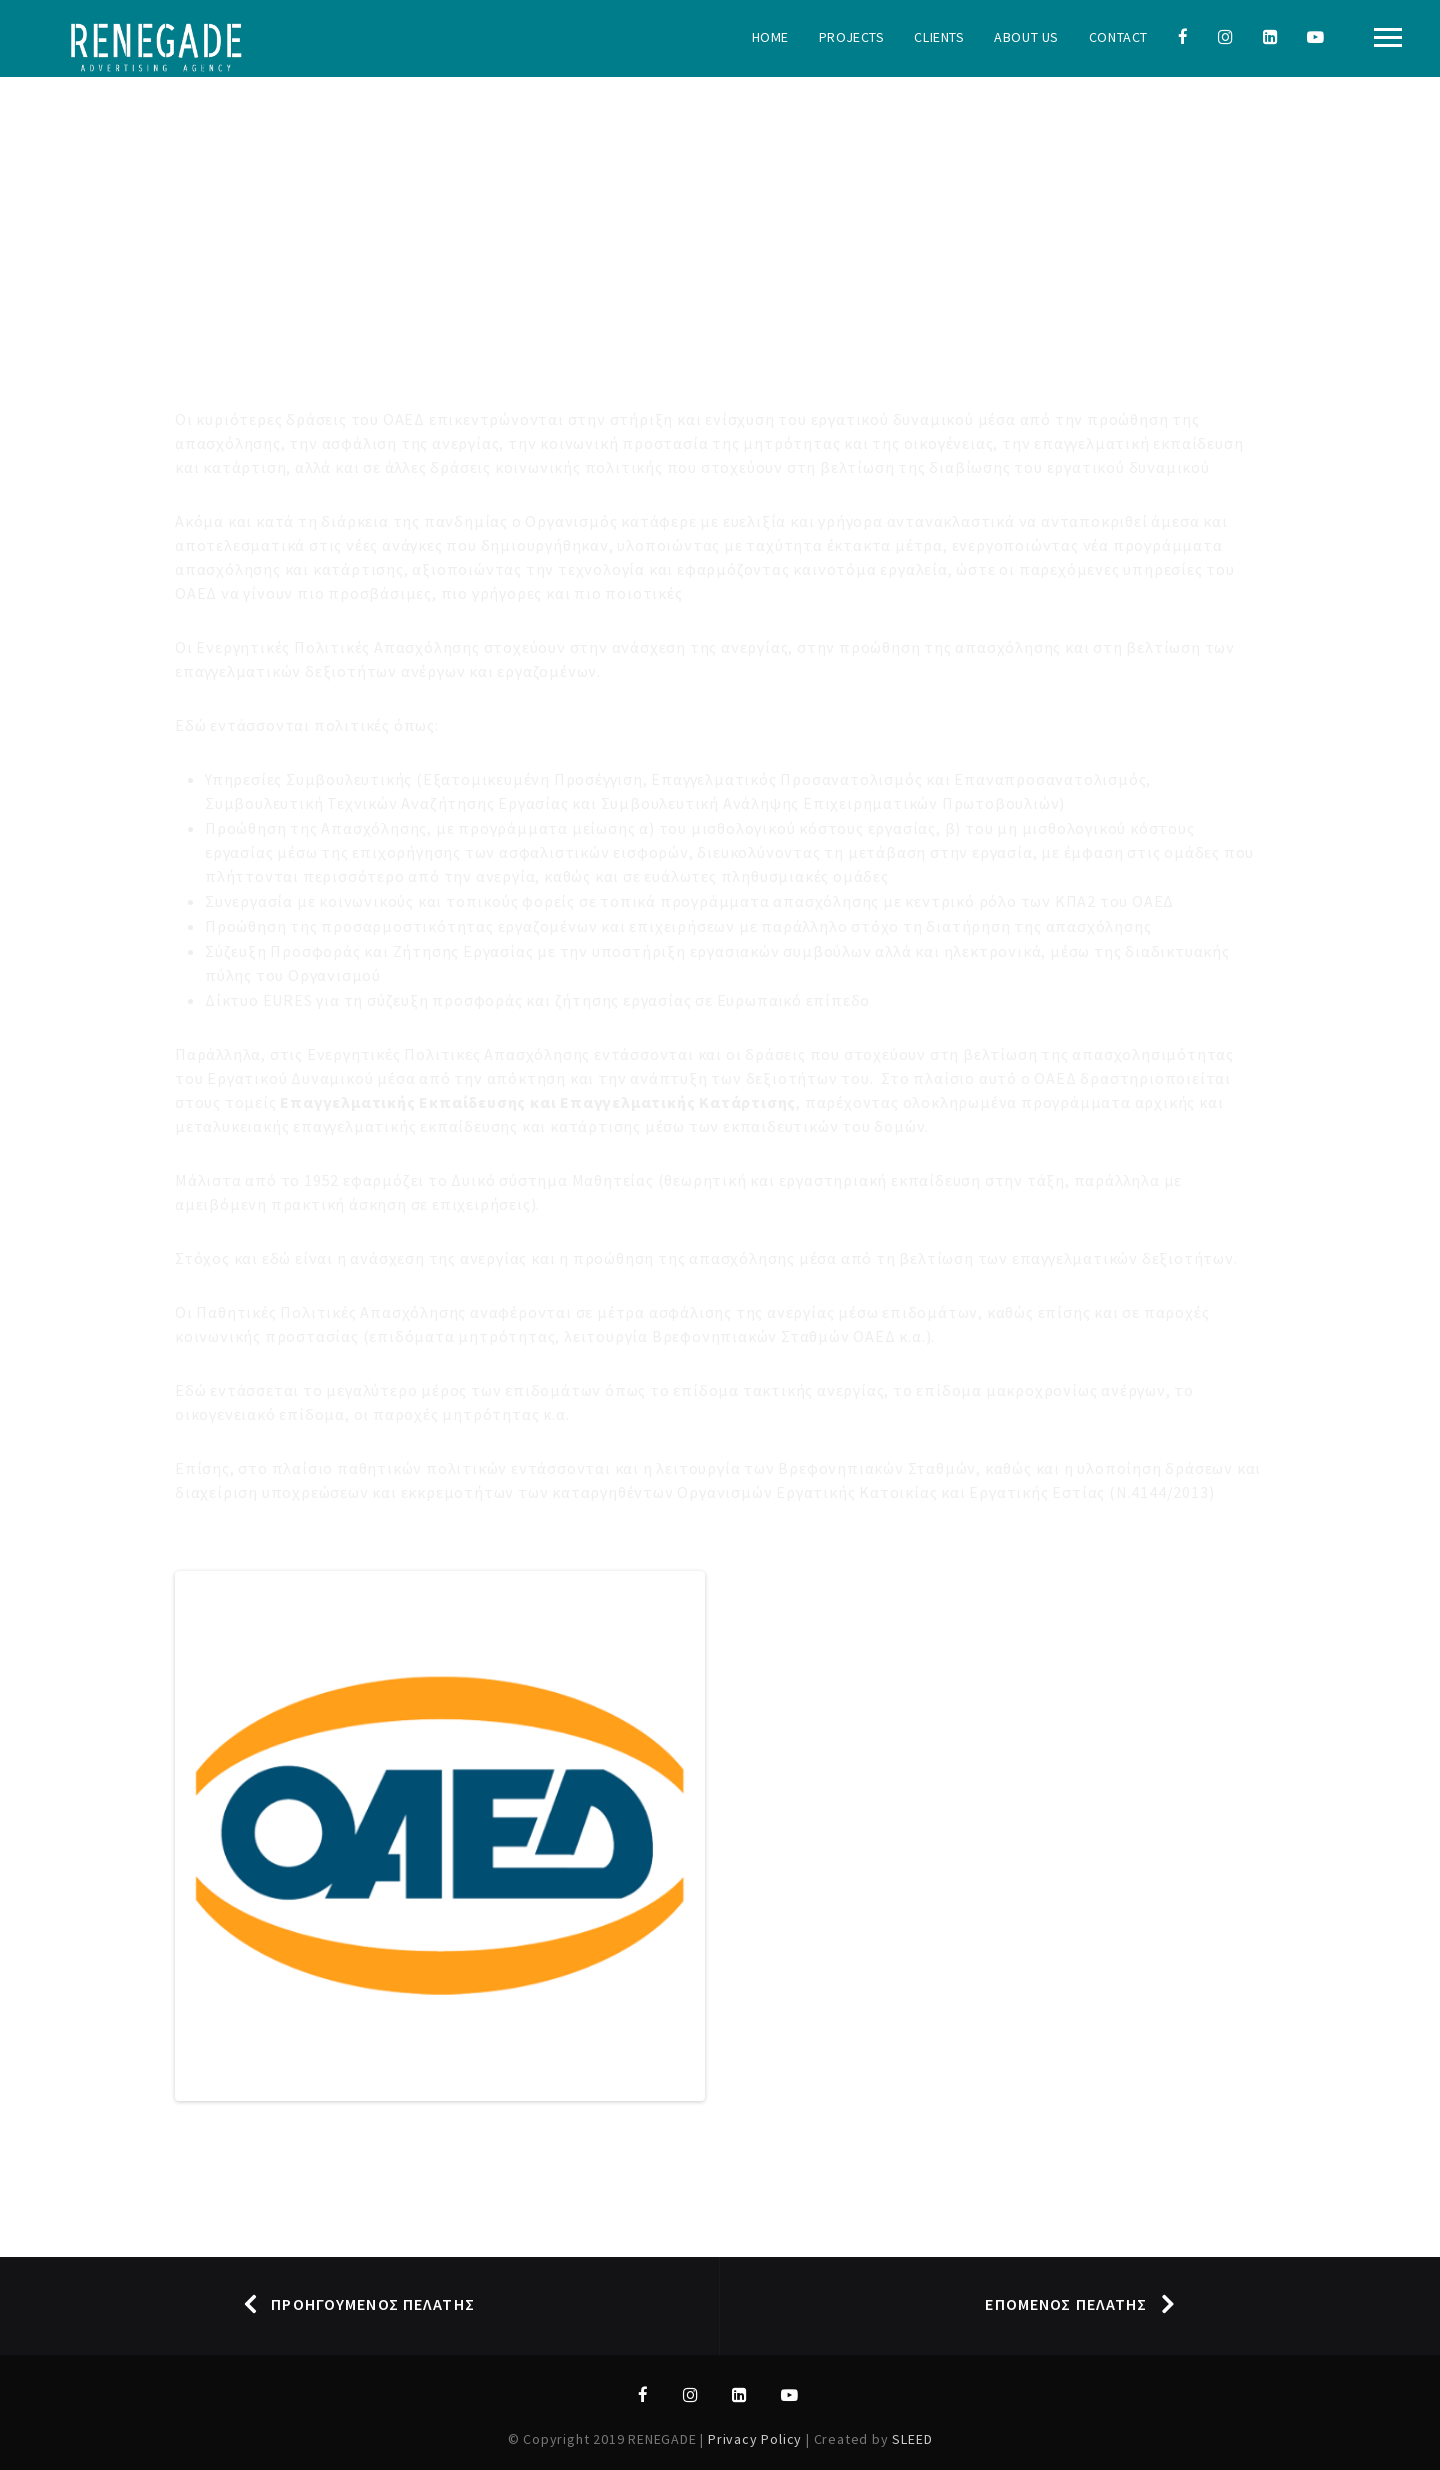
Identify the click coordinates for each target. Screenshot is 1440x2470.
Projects (851, 37)
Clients (939, 37)
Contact (1118, 37)
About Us (1026, 37)
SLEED (912, 2439)
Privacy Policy (757, 2439)
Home (770, 37)
